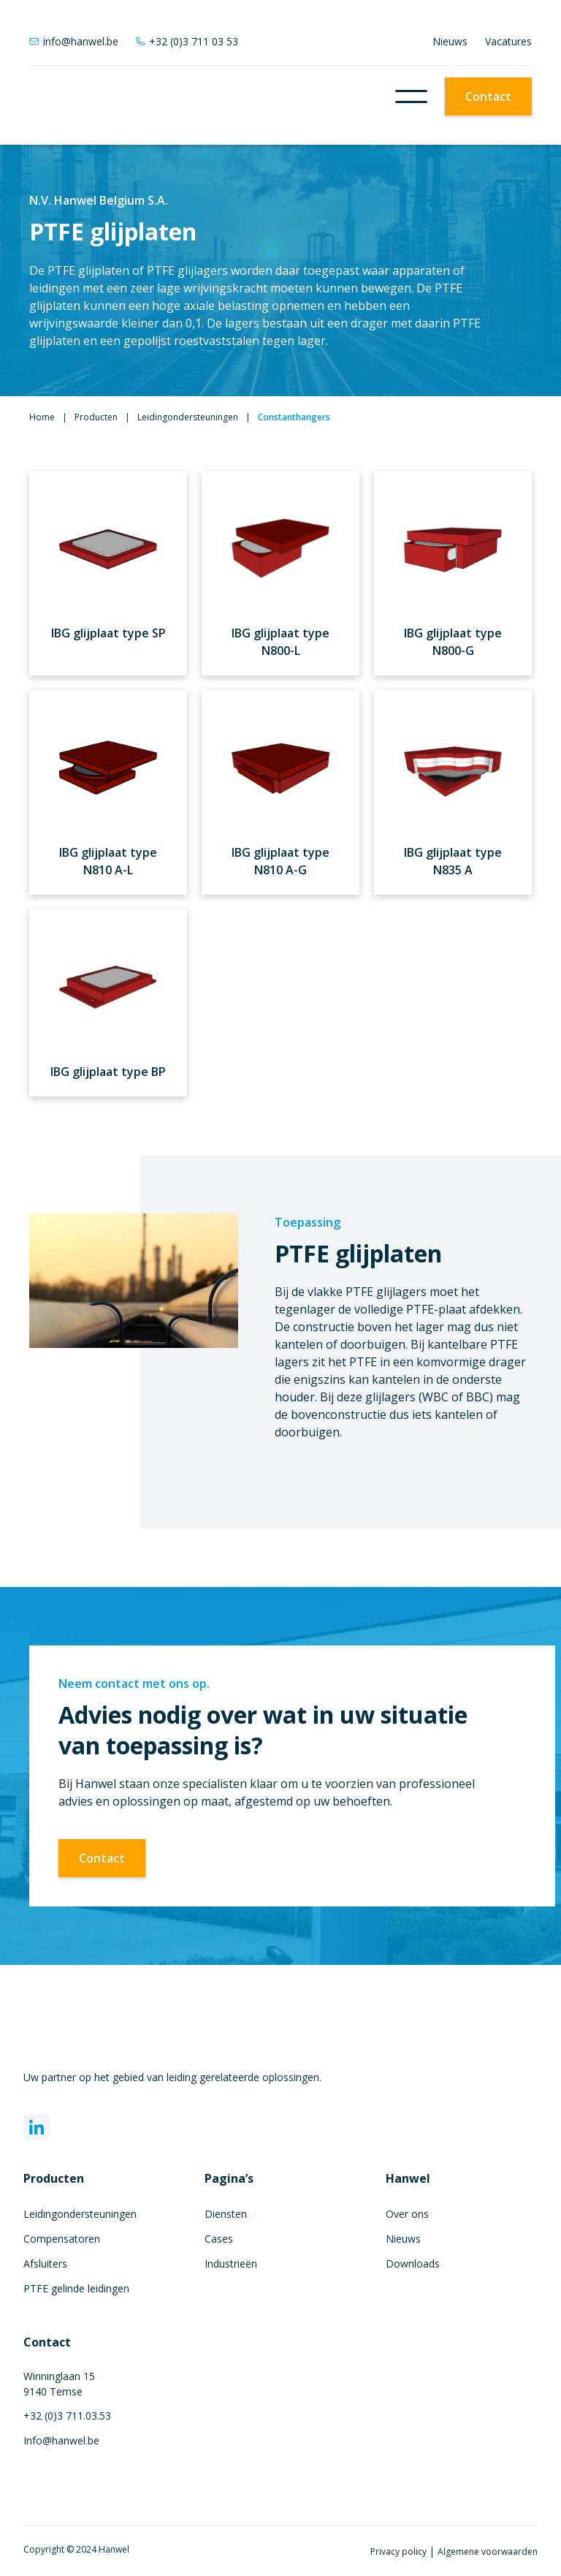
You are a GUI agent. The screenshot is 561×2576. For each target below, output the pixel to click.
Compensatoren (61, 2239)
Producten (96, 417)
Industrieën (231, 2263)
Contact (488, 96)
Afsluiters (45, 2263)
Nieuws (450, 41)
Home (42, 417)
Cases (219, 2239)
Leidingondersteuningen (187, 417)
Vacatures (508, 41)
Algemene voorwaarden (488, 2551)
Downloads (413, 2263)
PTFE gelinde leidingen (76, 2288)
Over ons (407, 2214)
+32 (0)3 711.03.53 (67, 2415)
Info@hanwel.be (61, 2440)
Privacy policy (399, 2551)
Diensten (226, 2214)
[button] (411, 96)
